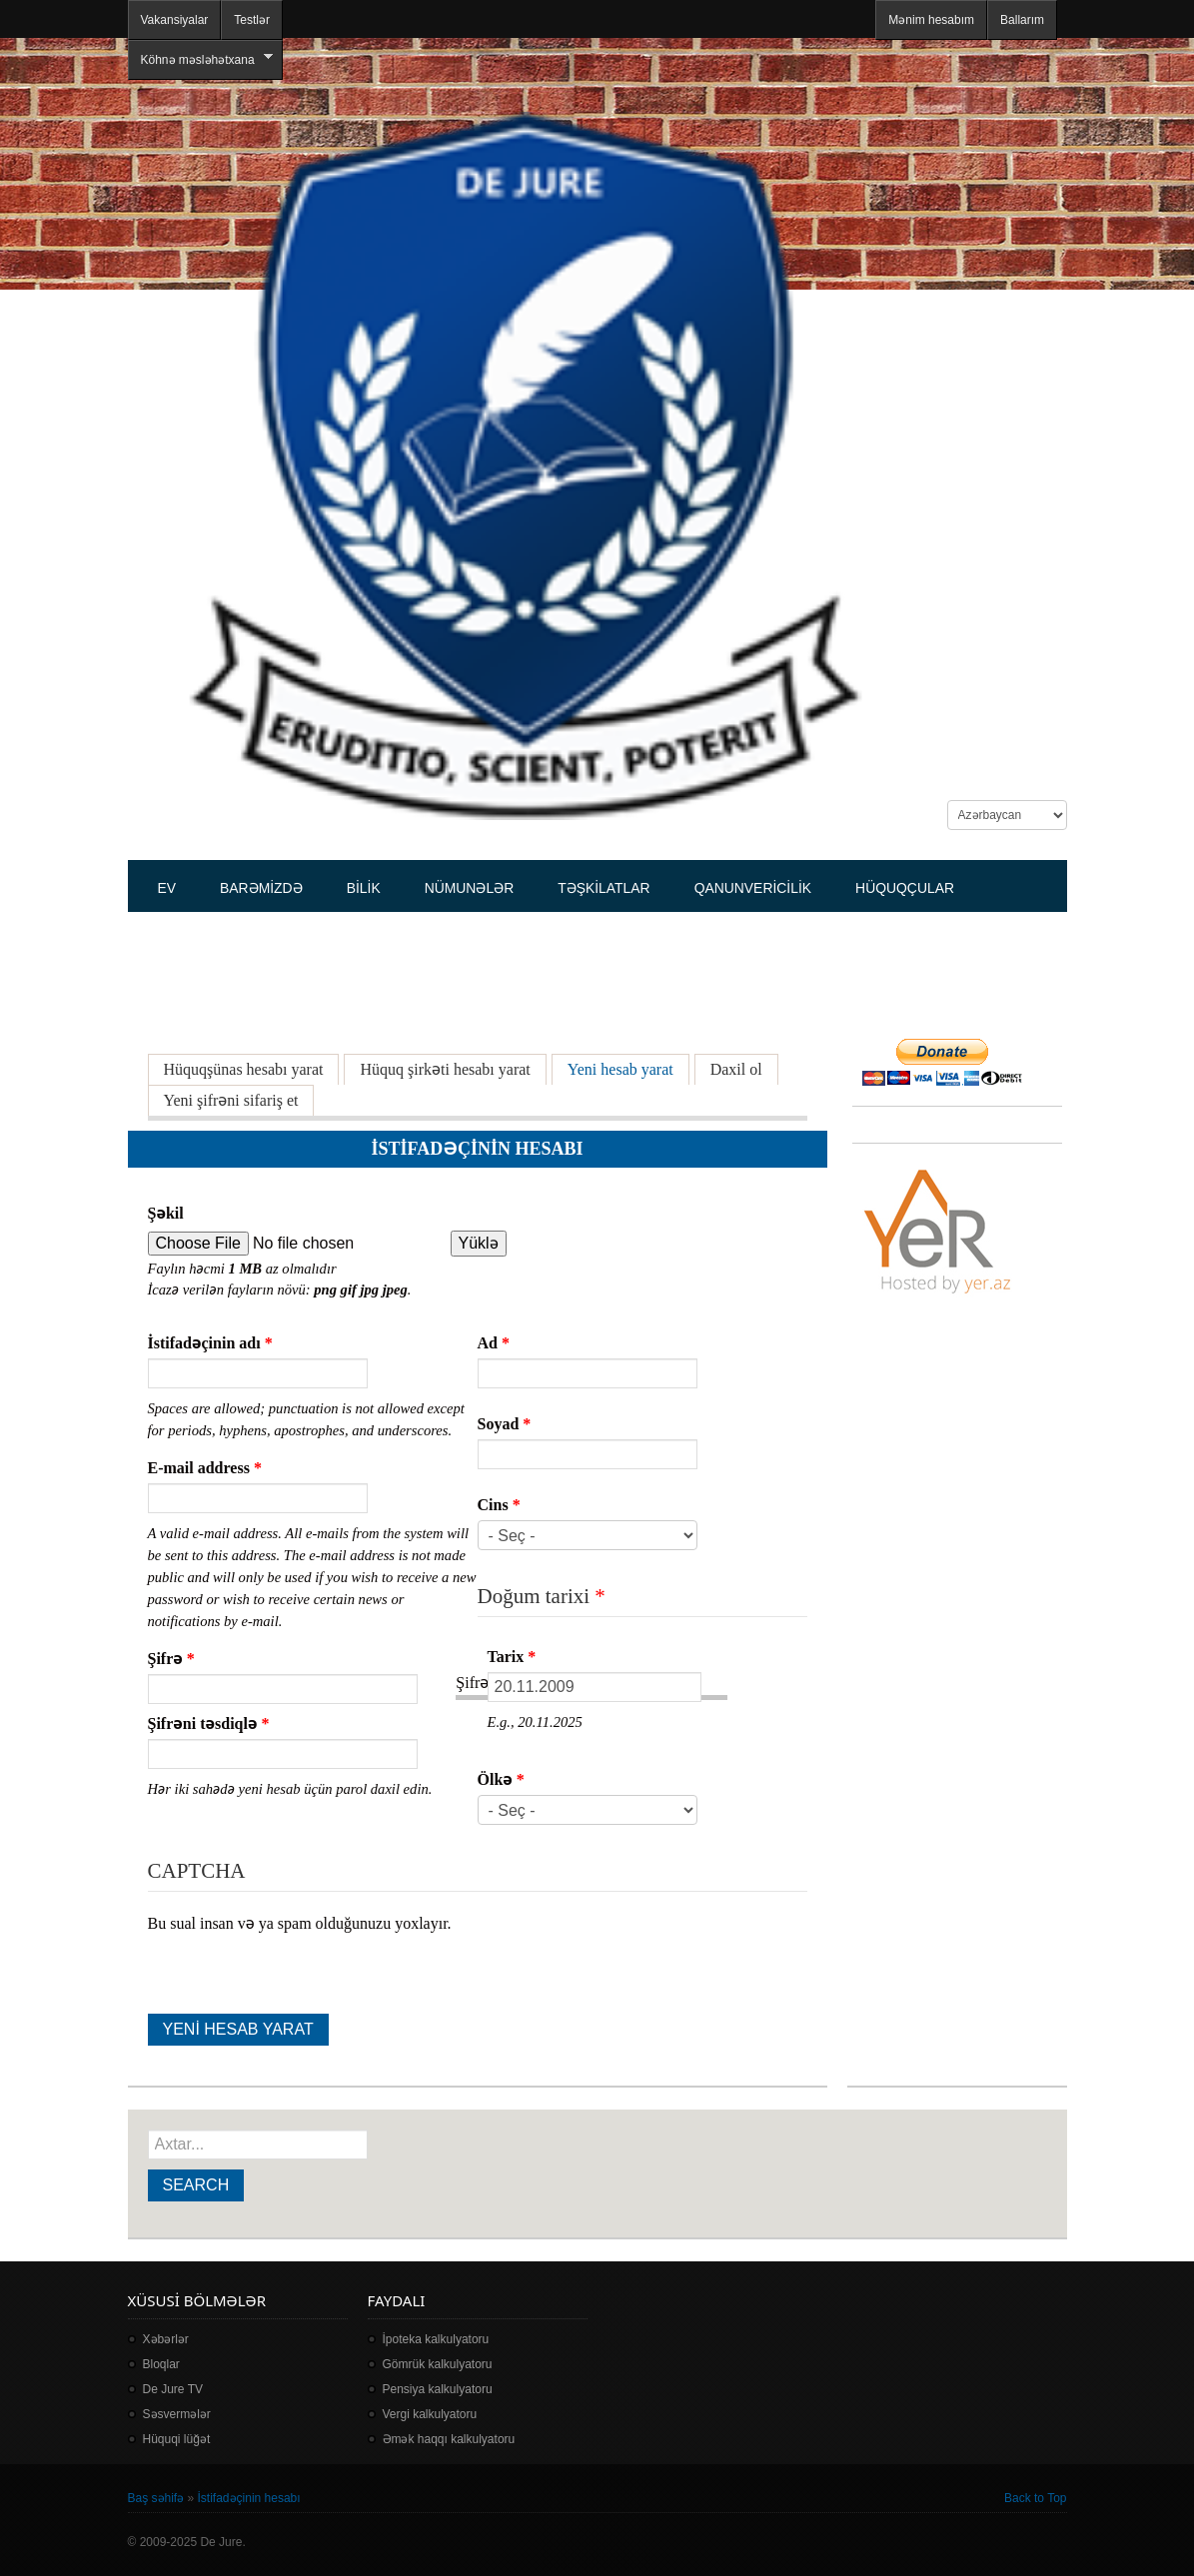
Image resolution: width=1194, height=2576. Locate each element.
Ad (494, 1342)
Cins (499, 1504)
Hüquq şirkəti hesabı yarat (445, 1069)
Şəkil (166, 1213)
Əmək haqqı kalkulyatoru (449, 2439)
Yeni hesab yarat (628, 1069)
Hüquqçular (904, 888)
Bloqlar (161, 2364)
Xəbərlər (166, 2339)
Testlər (252, 20)
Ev (167, 888)
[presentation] (300, 1975)
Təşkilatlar (603, 888)
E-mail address (205, 1467)
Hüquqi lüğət (177, 2439)
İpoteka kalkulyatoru (436, 2339)
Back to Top (1035, 2498)
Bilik (364, 888)
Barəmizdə (261, 888)
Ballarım (1022, 20)
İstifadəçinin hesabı (249, 2498)
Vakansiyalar (175, 20)
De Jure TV (173, 2389)
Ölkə (501, 1779)
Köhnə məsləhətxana (200, 59)
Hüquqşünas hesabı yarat (244, 1069)
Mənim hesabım (931, 20)
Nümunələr (470, 888)
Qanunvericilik (752, 888)
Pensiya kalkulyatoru (438, 2389)
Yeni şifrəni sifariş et (231, 1100)
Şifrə (171, 1658)
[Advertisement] (491, 964)
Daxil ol (736, 1069)
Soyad (505, 1423)
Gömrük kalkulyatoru (438, 2364)
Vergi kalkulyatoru (430, 2414)
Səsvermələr (177, 2414)
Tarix (512, 1656)
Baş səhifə (156, 2498)
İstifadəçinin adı (210, 1342)
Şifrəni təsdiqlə (209, 1723)
